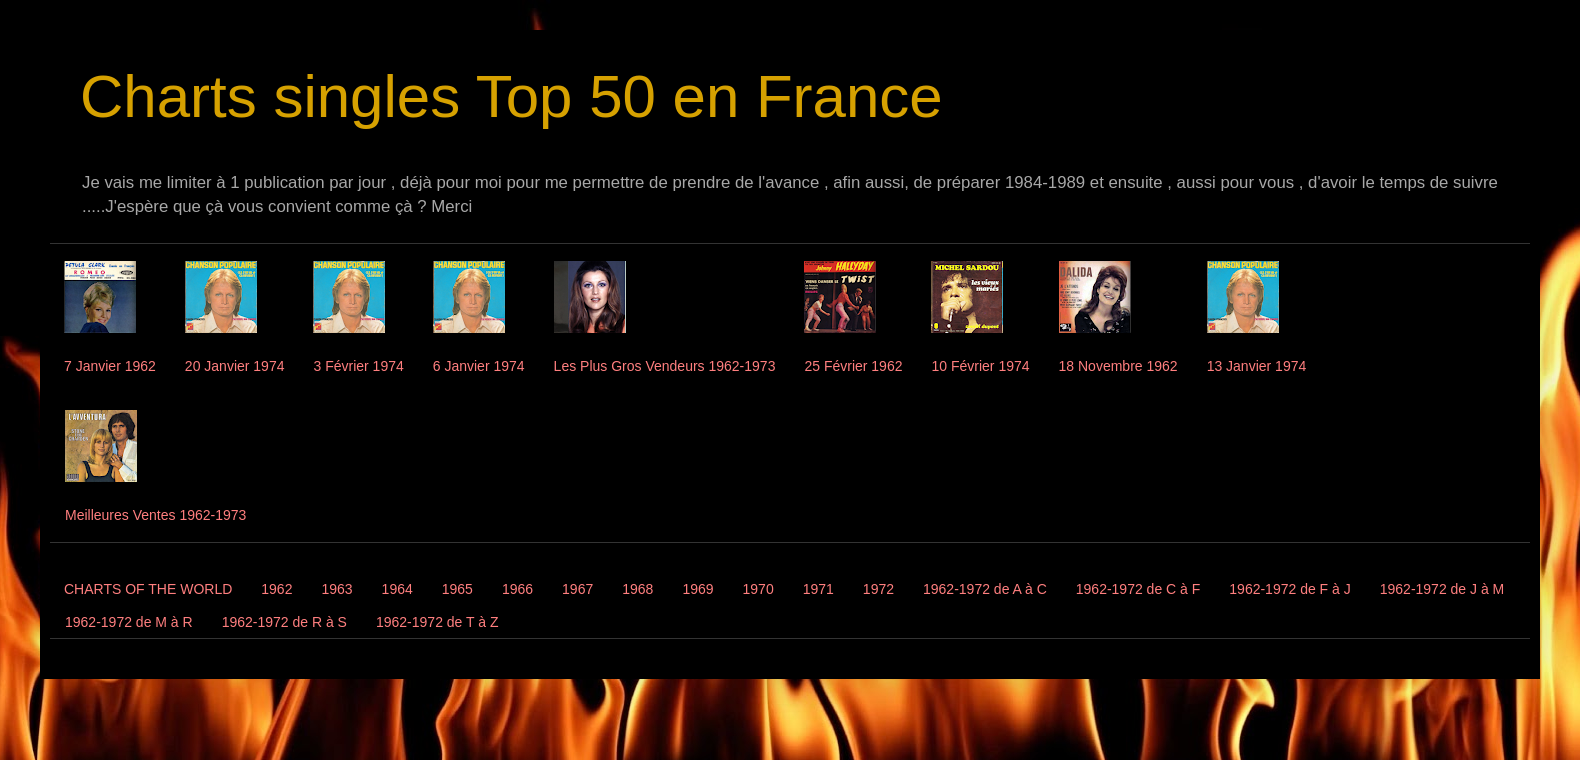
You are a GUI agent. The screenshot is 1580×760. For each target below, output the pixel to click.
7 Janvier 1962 (110, 366)
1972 (878, 589)
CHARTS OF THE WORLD (148, 589)
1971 (818, 589)
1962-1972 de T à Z (437, 622)
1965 (457, 589)
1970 (758, 589)
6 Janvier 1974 (479, 366)
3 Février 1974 (358, 366)
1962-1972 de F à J (1289, 589)
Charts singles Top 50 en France (511, 96)
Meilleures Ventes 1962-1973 (155, 515)
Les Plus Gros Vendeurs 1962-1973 (665, 366)
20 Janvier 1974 (235, 366)
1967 (577, 589)
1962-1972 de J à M (1442, 589)
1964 (397, 589)
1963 (336, 589)
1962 (276, 589)
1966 (517, 589)
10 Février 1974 (980, 366)
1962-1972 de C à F (1138, 589)
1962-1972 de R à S (284, 622)
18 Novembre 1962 (1118, 366)
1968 (637, 589)
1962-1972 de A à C (985, 589)
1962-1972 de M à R (129, 622)
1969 (697, 589)
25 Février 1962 (853, 366)
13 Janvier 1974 (1257, 366)
